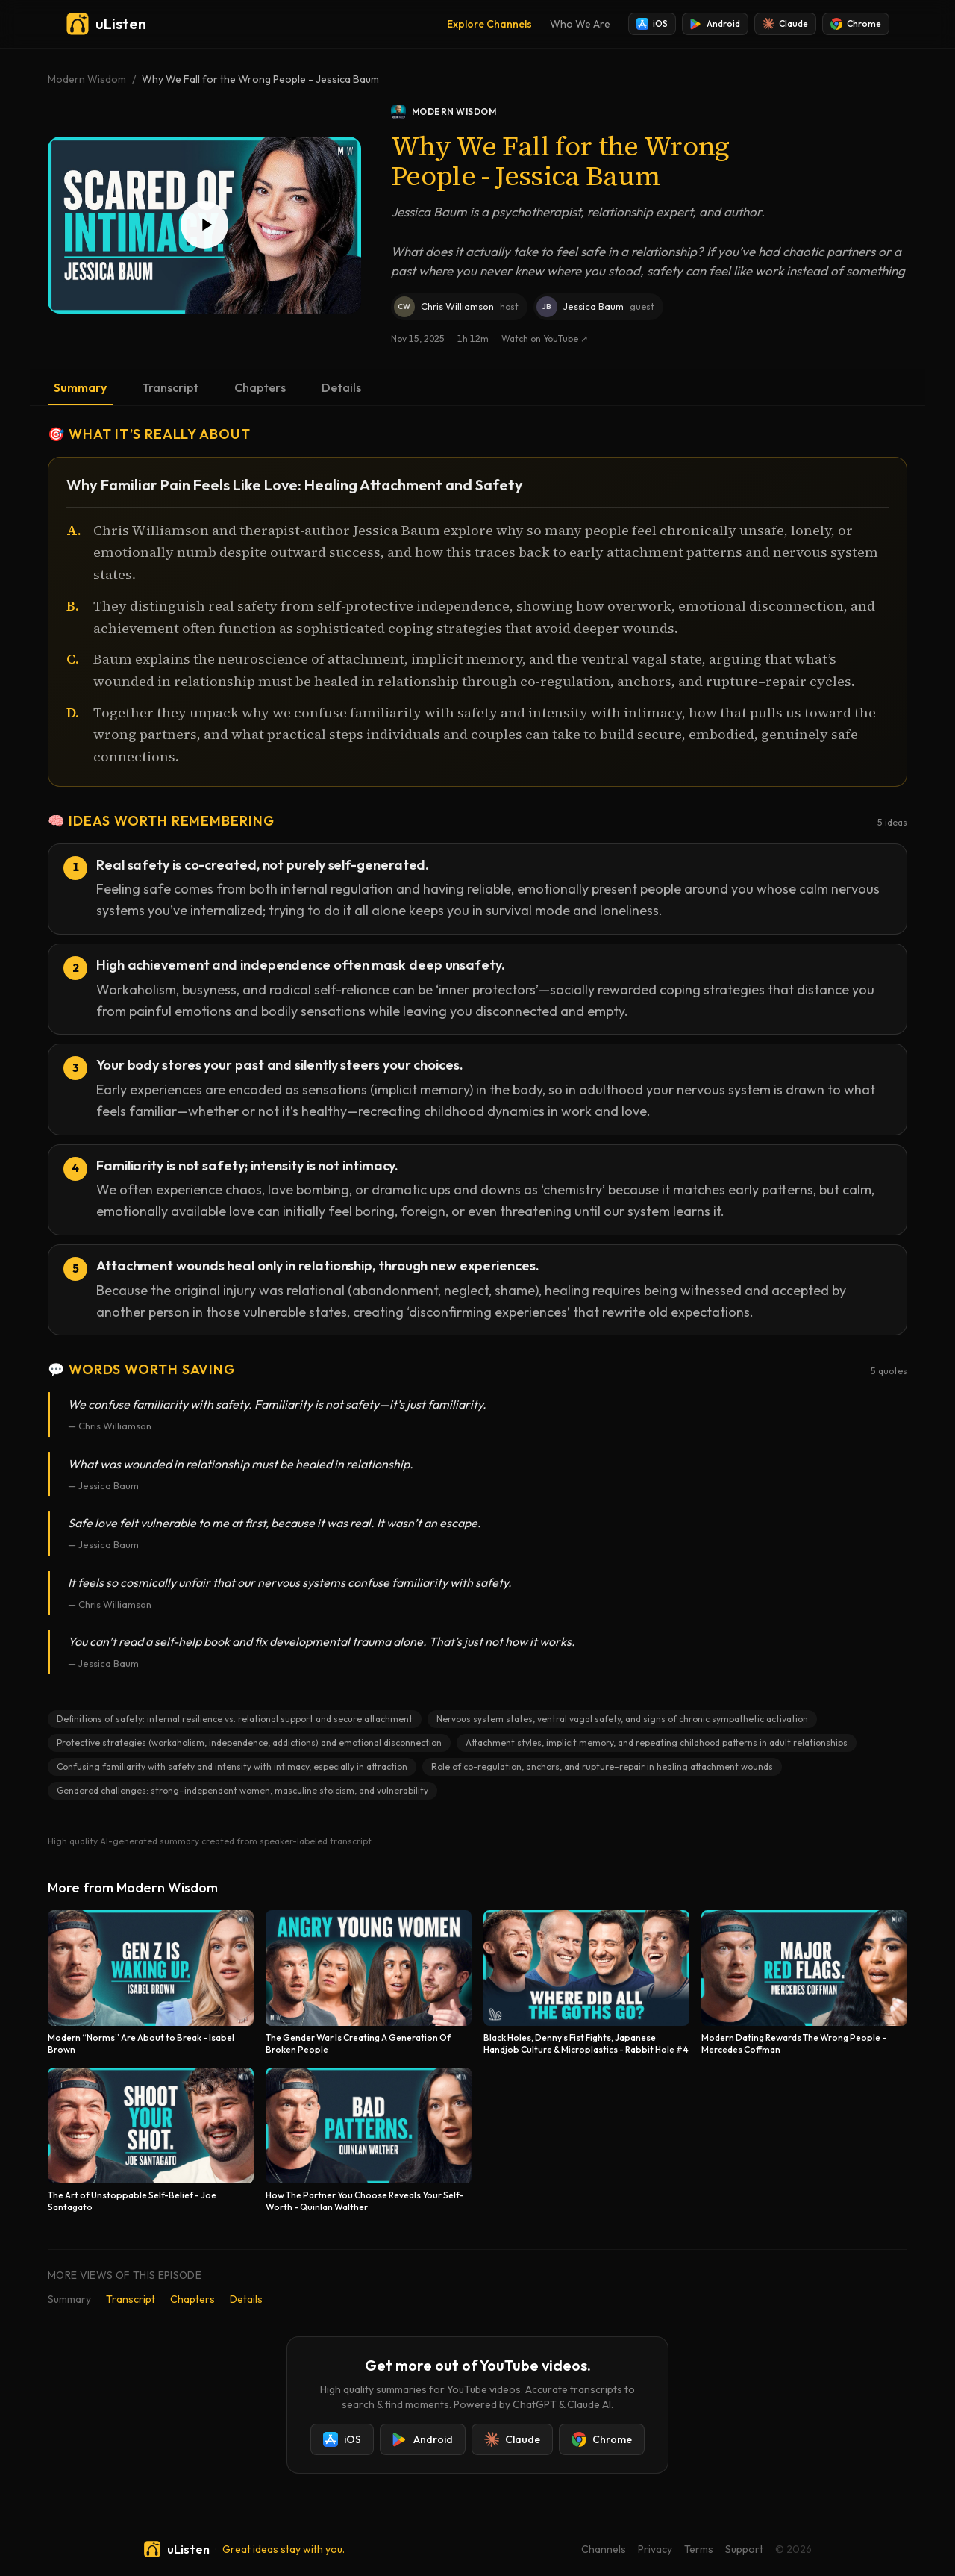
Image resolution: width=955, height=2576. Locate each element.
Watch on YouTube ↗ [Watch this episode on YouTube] (544, 338)
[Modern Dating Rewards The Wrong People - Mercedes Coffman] (804, 1983)
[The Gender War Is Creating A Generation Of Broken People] (369, 1983)
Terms (698, 2549)
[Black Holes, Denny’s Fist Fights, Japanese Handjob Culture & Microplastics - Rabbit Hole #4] (586, 1983)
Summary (80, 387)
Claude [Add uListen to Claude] (785, 24)
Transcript (170, 387)
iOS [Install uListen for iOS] (652, 24)
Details (341, 387)
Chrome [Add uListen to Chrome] (855, 24)
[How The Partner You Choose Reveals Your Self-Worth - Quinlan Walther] (369, 2140)
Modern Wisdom (87, 79)
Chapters (260, 387)
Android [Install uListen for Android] (715, 24)
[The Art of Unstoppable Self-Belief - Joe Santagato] (151, 2140)
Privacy (655, 2549)
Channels (603, 2549)
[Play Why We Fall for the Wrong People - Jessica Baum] (204, 225)
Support (744, 2549)
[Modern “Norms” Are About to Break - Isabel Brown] (151, 1983)
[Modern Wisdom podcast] (649, 112)
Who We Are (580, 24)
